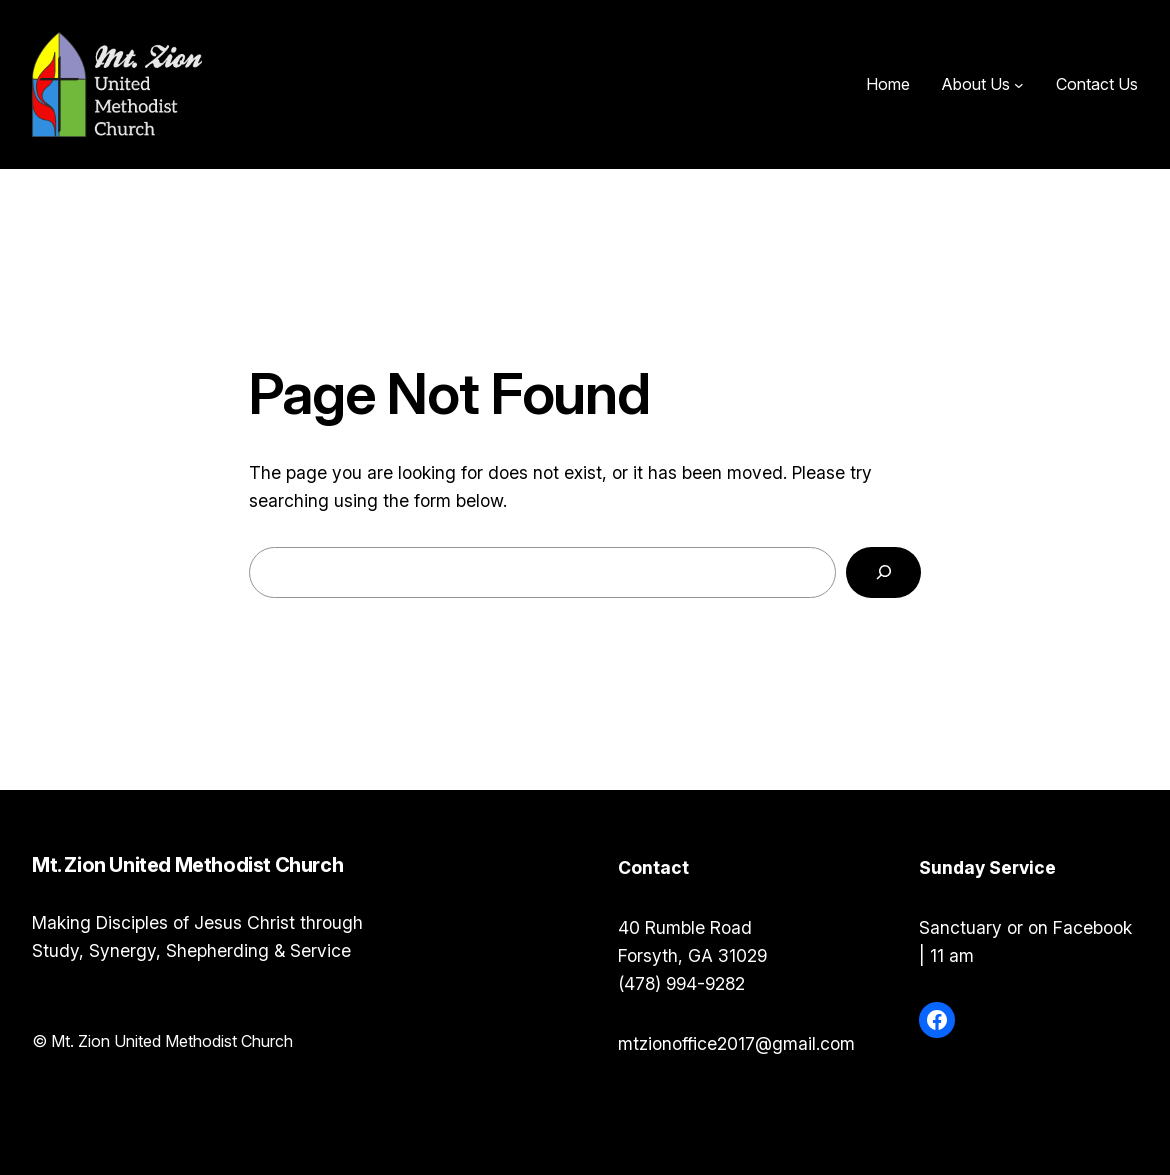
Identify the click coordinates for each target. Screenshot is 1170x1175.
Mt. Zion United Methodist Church (401, 84)
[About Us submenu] (1019, 85)
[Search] (883, 572)
